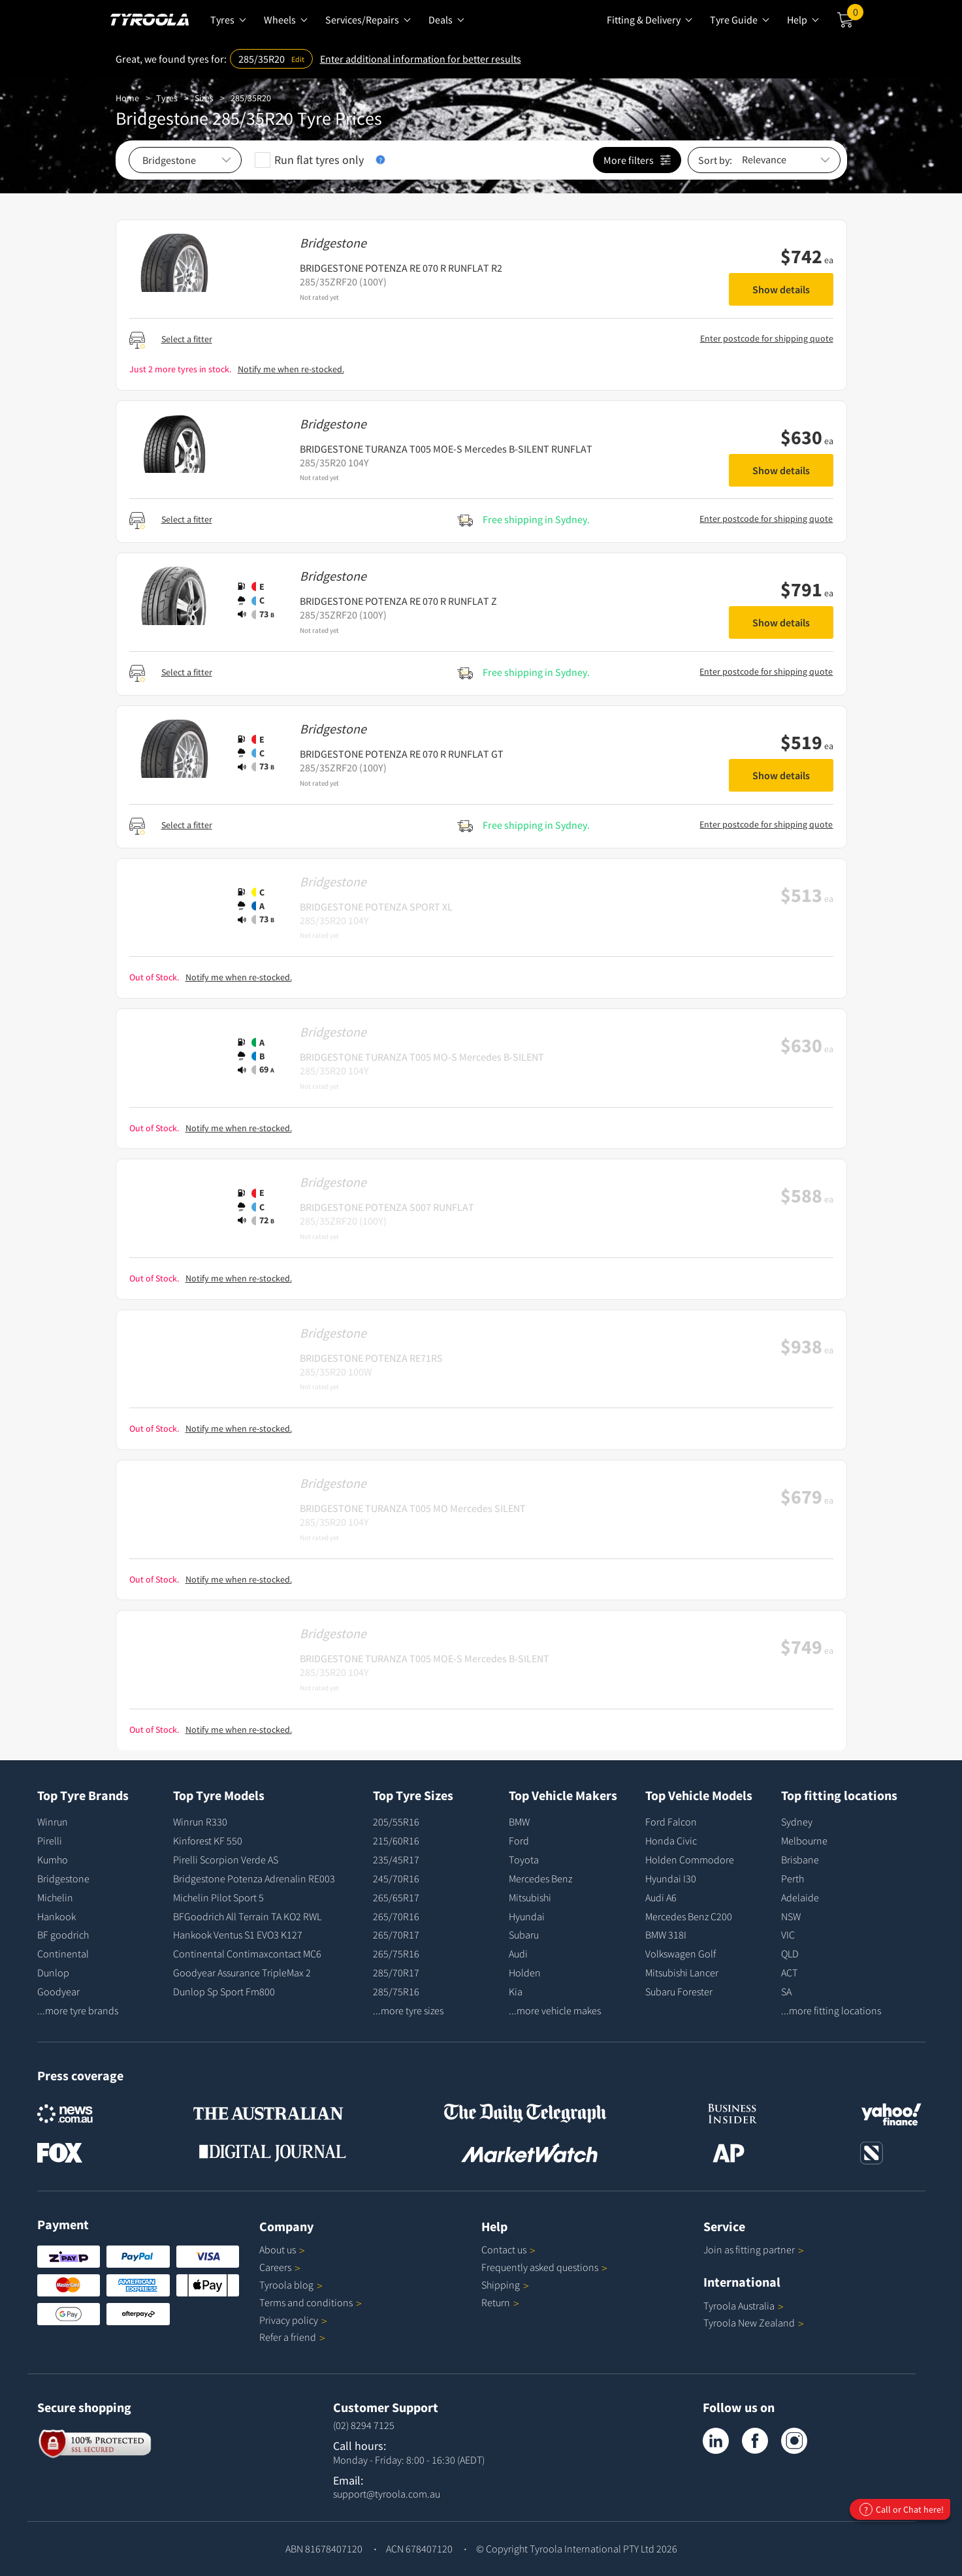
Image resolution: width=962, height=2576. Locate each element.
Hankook (56, 1916)
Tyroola (291, 2284)
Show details (781, 289)
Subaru (524, 1934)
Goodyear (58, 1991)
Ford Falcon (671, 1821)
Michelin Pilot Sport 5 (218, 1897)
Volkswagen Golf (680, 1953)
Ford (519, 1840)
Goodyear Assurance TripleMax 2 (242, 1972)
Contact (508, 2249)
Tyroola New (753, 2322)
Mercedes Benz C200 (688, 1916)
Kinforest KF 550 (207, 1840)
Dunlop (53, 1972)
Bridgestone (63, 1878)
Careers (275, 2267)
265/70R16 (396, 1916)
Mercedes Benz (540, 1878)
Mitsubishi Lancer (681, 1972)
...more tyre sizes (408, 2010)
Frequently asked (544, 2267)
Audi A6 (661, 1897)
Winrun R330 (200, 1821)
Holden (525, 1972)
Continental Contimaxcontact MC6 (247, 1953)
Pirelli (49, 1840)
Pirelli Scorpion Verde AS (225, 1859)
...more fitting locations (831, 2010)
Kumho (52, 1859)
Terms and (310, 2302)
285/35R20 (251, 98)
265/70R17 (396, 1934)
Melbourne (804, 1840)
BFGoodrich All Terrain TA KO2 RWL (247, 1916)
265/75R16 (396, 1953)
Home (127, 98)
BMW (519, 1821)
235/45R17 (396, 1859)
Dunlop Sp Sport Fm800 (224, 1991)
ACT (789, 1972)
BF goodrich (63, 1934)
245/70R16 (396, 1878)
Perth (792, 1878)
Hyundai (527, 1916)
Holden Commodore (689, 1859)
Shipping (500, 2284)
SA (786, 1991)
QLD (790, 1953)
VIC (788, 1934)
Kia (515, 1991)
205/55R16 (396, 1821)
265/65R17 (396, 1897)
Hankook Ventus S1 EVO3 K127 (237, 1934)
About (282, 2249)
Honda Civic (671, 1840)
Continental (63, 1953)
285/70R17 (396, 1972)
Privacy (293, 2319)
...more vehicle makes (555, 2010)
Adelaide (800, 1897)
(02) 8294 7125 (363, 2425)
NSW (791, 1916)
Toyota (524, 1859)
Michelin (55, 1897)
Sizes (204, 98)
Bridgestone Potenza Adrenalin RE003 (254, 1878)
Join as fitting (753, 2249)
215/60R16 (396, 1840)
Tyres (167, 98)
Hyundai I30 (670, 1878)
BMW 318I (665, 1934)
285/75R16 (396, 1991)
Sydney (796, 1821)
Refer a (292, 2336)
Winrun (52, 1821)
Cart (855, 15)
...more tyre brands (77, 2010)
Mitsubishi (530, 1897)
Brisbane (800, 1859)
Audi (518, 1953)
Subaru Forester (679, 1991)
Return (495, 2302)
